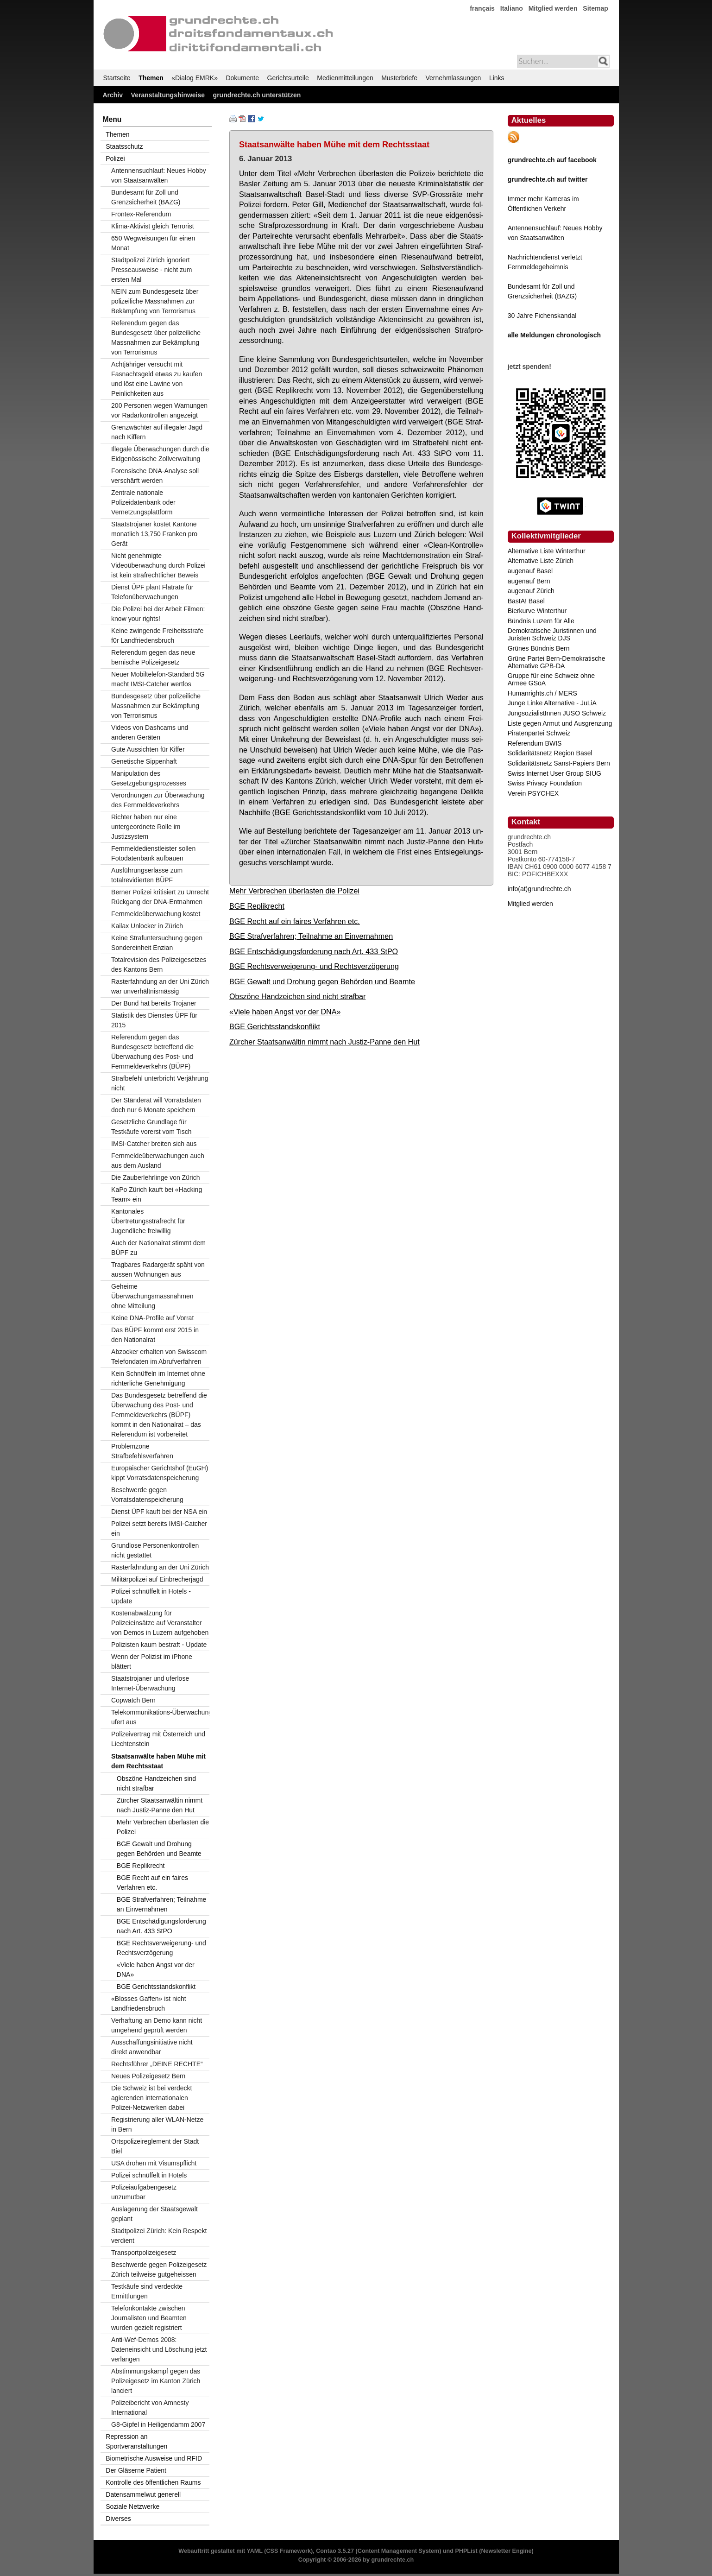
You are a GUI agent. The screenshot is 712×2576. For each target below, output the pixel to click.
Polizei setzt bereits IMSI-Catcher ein (159, 1528)
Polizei (115, 158)
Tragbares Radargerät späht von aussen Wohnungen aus (158, 1269)
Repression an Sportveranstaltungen (136, 2441)
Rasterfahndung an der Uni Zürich (160, 1567)
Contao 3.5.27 (335, 2551)
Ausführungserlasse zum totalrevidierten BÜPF (147, 875)
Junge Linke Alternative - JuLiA (552, 703)
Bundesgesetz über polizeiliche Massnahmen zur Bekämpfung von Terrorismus (156, 705)
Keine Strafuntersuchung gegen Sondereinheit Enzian (156, 942)
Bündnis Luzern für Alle (541, 621)
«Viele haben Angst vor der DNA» (284, 1011)
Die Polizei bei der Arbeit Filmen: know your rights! (158, 613)
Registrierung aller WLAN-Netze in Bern (157, 2124)
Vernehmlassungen (453, 78)
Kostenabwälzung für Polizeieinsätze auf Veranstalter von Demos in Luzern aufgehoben (159, 1622)
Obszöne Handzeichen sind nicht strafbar (297, 996)
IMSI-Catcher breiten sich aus (153, 1143)
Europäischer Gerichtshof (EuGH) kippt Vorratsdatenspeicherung (159, 1472)
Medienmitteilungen (345, 78)
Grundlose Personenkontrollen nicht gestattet (155, 1550)
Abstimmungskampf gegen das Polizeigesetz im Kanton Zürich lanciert (155, 2380)
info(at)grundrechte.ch (539, 888)
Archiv (113, 95)
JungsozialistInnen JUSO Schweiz (557, 713)
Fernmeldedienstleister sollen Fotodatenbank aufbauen (153, 853)
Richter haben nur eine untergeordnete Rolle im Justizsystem (145, 826)
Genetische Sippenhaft (144, 761)
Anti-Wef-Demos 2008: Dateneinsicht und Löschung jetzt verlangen (159, 2349)
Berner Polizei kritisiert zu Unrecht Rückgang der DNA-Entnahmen (160, 896)
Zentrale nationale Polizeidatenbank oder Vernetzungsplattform (143, 502)
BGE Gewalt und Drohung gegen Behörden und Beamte (322, 981)
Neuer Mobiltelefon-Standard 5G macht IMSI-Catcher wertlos (158, 679)
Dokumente (242, 78)
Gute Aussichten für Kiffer (148, 749)
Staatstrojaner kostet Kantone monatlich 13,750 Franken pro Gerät (154, 533)
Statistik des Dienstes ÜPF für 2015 (154, 1020)
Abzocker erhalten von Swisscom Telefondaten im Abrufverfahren (159, 1356)
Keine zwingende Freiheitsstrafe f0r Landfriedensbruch (157, 635)
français (482, 8)
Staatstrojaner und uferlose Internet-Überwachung (150, 1683)
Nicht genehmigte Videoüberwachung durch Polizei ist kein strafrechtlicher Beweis (158, 565)
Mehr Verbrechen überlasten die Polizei (294, 890)
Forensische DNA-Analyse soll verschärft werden (155, 475)
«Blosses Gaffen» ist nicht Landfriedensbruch (148, 2003)
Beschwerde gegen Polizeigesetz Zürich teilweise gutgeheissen (159, 2269)
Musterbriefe (399, 78)
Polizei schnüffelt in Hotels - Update (151, 1596)
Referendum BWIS (535, 743)
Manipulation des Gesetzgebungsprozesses (148, 778)
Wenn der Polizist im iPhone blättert (151, 1661)
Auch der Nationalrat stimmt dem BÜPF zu (158, 1247)
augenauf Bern (529, 581)
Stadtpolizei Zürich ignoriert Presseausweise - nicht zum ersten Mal (151, 269)
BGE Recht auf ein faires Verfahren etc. (294, 921)
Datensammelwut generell (143, 2494)
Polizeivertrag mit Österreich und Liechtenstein (158, 1738)
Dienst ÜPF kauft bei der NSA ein (159, 1511)
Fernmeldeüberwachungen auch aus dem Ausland (157, 1160)
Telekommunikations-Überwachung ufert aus (160, 1717)
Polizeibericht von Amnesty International (150, 2407)
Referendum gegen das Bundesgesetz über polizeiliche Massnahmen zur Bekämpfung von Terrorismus (156, 337)
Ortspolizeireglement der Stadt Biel (155, 2146)
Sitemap (595, 8)
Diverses (118, 2518)
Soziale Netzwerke (132, 2506)
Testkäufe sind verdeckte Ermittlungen (147, 2291)
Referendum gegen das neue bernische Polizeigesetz (153, 657)
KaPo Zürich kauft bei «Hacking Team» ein (156, 1194)
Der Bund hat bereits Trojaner (153, 1003)
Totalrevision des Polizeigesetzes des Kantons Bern (158, 964)
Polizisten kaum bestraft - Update (159, 1644)
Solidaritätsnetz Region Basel (550, 753)
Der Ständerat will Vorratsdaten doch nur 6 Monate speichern (156, 1105)
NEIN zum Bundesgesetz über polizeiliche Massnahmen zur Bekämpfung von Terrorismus (154, 301)
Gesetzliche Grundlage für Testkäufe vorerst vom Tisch (151, 1126)
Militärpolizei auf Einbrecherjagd (157, 1579)
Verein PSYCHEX (533, 793)
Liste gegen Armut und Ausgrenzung (560, 723)
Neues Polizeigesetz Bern (148, 2076)
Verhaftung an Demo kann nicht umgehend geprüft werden (156, 2025)
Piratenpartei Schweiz (539, 733)
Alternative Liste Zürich (540, 560)
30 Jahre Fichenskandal (542, 315)
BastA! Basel (526, 601)
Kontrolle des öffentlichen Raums (153, 2482)
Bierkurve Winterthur (537, 610)
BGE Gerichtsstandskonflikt (274, 1026)
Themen (151, 78)
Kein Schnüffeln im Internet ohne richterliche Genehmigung (158, 1378)
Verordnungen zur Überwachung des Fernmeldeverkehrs (158, 800)
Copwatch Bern (133, 1700)
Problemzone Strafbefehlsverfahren (142, 1451)
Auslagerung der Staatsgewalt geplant (154, 2213)
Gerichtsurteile (288, 78)
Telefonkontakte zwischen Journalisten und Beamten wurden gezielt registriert (149, 2317)
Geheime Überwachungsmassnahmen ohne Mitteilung (152, 1296)
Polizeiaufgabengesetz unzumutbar (143, 2192)
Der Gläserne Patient (136, 2470)
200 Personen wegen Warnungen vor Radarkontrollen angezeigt (159, 410)
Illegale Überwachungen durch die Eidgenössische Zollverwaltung (160, 453)
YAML (254, 2551)
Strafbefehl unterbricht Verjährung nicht (159, 1083)
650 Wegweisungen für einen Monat (153, 243)
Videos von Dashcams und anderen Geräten (149, 732)
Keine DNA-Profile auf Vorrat (152, 1318)
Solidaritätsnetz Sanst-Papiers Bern (559, 763)
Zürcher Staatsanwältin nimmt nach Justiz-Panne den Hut (324, 1042)
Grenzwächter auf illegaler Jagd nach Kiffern (156, 432)
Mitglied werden (553, 8)
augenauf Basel (530, 571)
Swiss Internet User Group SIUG (554, 773)
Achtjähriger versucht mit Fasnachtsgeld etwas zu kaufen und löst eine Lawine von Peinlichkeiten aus (156, 379)
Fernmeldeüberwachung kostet (155, 914)
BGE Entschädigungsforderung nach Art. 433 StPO (313, 951)
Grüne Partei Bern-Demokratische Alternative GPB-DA (556, 662)
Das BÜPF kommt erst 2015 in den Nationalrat (155, 1334)
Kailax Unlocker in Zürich (147, 926)
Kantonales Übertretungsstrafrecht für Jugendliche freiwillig (148, 1221)
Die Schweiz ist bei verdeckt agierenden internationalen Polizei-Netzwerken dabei (151, 2097)
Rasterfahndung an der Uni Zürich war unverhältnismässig (160, 986)
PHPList (466, 2551)
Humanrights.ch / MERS (542, 693)
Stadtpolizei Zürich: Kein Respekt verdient (159, 2235)
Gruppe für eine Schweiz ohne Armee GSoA (551, 679)
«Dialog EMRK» (194, 78)
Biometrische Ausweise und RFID (154, 2458)
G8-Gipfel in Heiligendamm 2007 (158, 2424)
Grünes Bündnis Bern (539, 648)
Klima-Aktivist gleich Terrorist (152, 226)
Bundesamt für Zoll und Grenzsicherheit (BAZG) (145, 197)
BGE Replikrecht (256, 906)
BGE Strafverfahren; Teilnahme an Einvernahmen (311, 936)
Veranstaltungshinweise (168, 95)
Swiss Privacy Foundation (545, 783)
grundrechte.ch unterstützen (257, 95)
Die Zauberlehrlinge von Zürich (155, 1177)
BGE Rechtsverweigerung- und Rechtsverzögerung (314, 966)
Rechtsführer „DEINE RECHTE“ (157, 2064)
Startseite (117, 78)
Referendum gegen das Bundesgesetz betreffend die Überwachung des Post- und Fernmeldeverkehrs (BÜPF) (152, 1051)
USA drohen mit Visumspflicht (153, 2163)
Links (496, 78)
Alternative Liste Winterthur (547, 551)
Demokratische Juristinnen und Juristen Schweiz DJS (552, 634)
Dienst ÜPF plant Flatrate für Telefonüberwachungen (152, 592)
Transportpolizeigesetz (143, 2252)
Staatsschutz (124, 146)
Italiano (511, 8)
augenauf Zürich (531, 591)
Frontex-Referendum (141, 214)
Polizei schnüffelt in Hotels (149, 2175)
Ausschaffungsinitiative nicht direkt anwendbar (152, 2047)
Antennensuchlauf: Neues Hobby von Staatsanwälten (158, 175)
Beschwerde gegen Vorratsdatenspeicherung (147, 1494)
